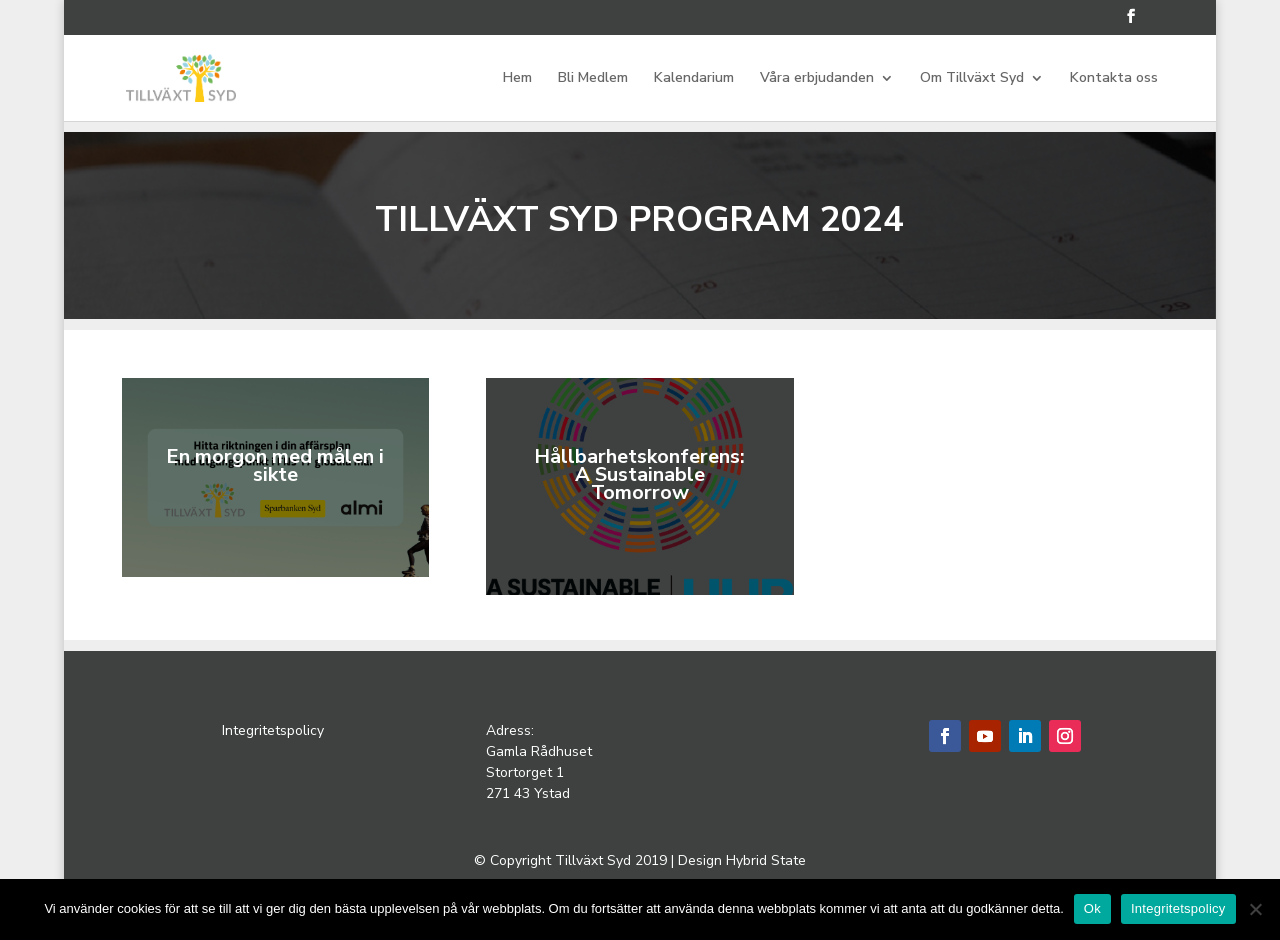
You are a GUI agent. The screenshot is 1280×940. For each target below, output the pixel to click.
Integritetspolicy (275, 730)
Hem (517, 79)
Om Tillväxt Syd (972, 79)
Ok (1092, 908)
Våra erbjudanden (817, 79)
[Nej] (1255, 909)
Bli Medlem (593, 79)
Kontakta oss (1114, 79)
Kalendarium (694, 79)
